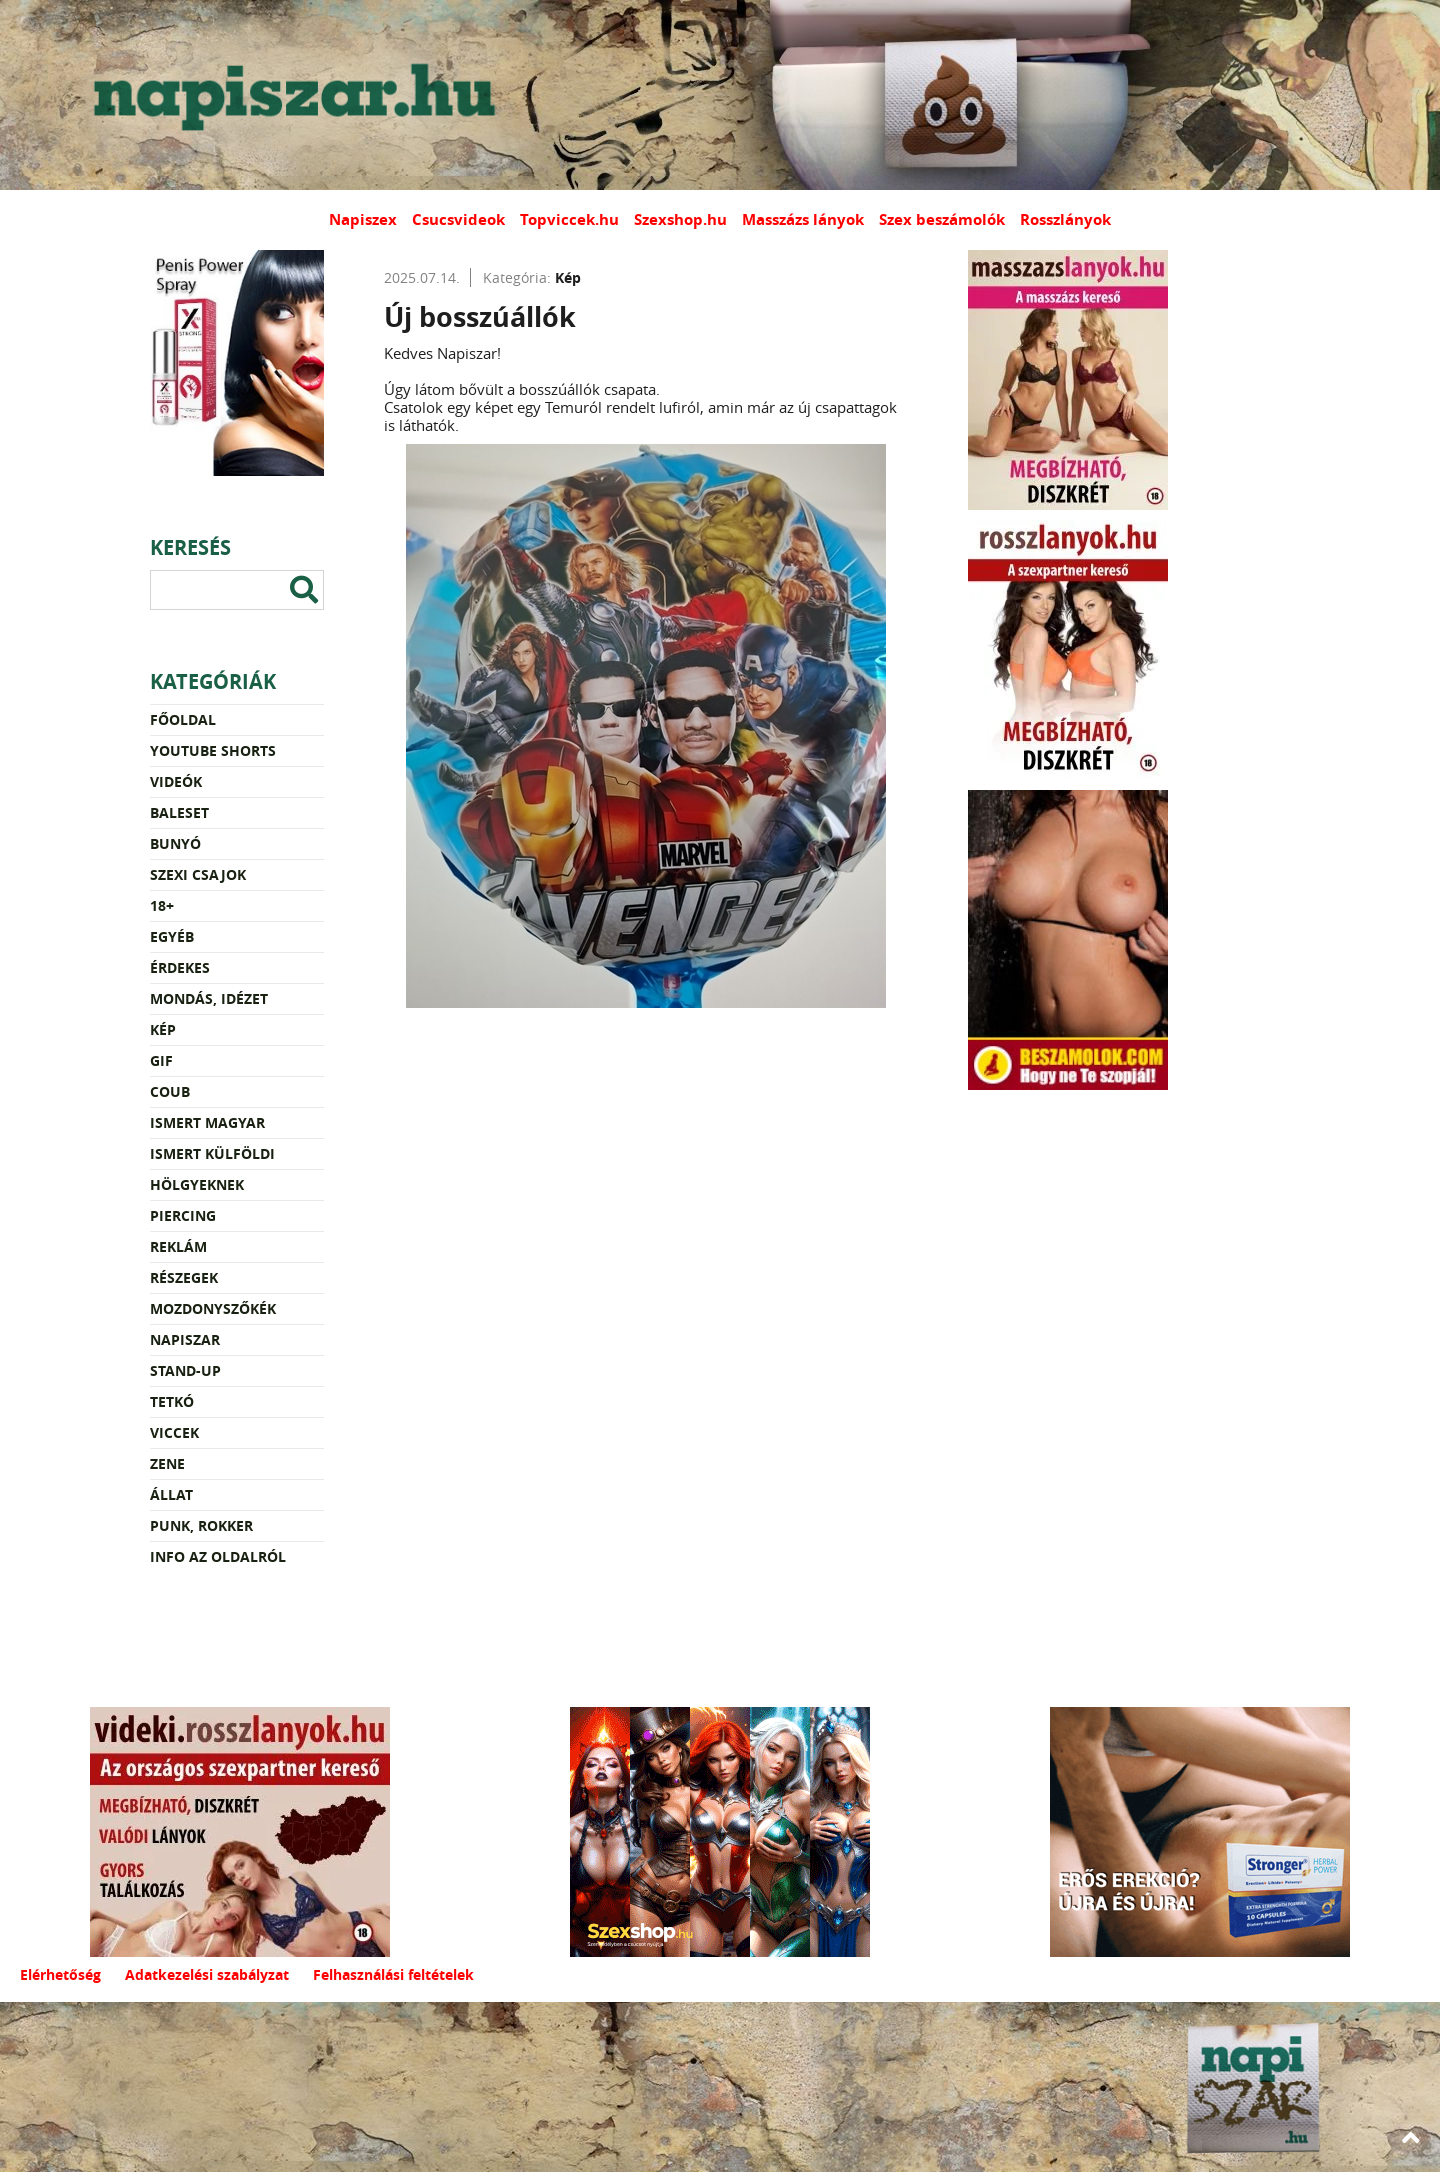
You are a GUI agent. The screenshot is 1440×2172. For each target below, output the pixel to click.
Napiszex (363, 219)
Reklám (178, 1246)
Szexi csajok (198, 874)
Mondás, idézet (209, 998)
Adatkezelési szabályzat (207, 1974)
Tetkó (172, 1401)
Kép (163, 1029)
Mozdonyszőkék (213, 1308)
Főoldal (183, 719)
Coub (170, 1091)
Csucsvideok (458, 219)
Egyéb (172, 936)
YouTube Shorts (213, 750)
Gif (161, 1060)
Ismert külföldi (212, 1153)
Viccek (174, 1432)
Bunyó (175, 843)
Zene (167, 1463)
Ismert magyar (207, 1122)
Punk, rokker (201, 1525)
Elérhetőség (60, 1974)
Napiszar (185, 1339)
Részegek (184, 1277)
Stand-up (185, 1370)
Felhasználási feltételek (393, 1974)
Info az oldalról (218, 1556)
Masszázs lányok (803, 219)
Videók (176, 781)
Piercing (183, 1215)
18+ (162, 905)
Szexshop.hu (680, 219)
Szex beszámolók (942, 219)
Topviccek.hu (569, 219)
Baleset (179, 812)
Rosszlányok (1065, 219)
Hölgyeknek (197, 1184)
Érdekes (180, 967)
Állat (171, 1494)
